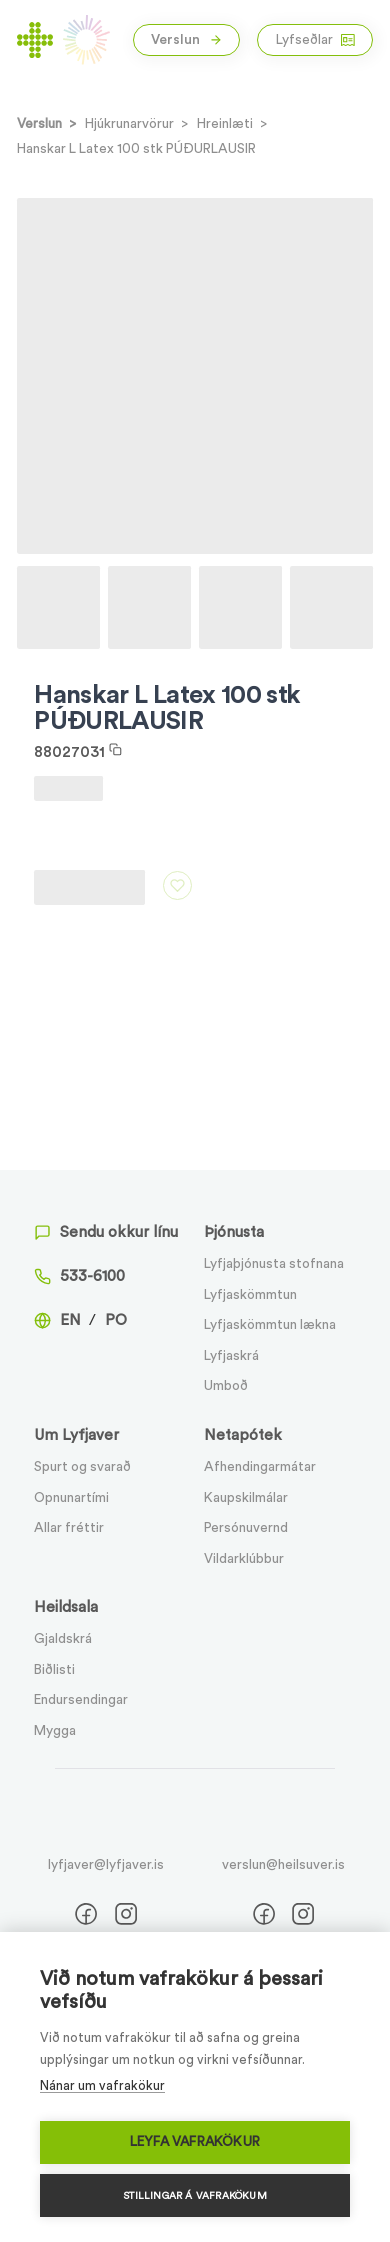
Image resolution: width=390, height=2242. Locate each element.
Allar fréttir (69, 1528)
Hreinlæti (225, 124)
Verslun (186, 40)
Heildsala (66, 1607)
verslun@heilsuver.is (283, 1865)
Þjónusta (234, 1232)
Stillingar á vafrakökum (195, 2196)
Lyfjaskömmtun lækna (270, 1325)
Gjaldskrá (63, 1639)
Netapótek (243, 1435)
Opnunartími (71, 1498)
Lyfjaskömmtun (250, 1295)
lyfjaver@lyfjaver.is (106, 1865)
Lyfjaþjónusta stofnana (274, 1264)
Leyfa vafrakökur (195, 2142)
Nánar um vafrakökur (102, 2085)
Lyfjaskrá (231, 1356)
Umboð (226, 1386)
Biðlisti (54, 1670)
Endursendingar (81, 1700)
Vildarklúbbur (244, 1559)
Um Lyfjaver (76, 1435)
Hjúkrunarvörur (129, 124)
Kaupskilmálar (246, 1498)
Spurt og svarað (82, 1467)
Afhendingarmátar (260, 1467)
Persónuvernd (246, 1528)
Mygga (55, 1731)
